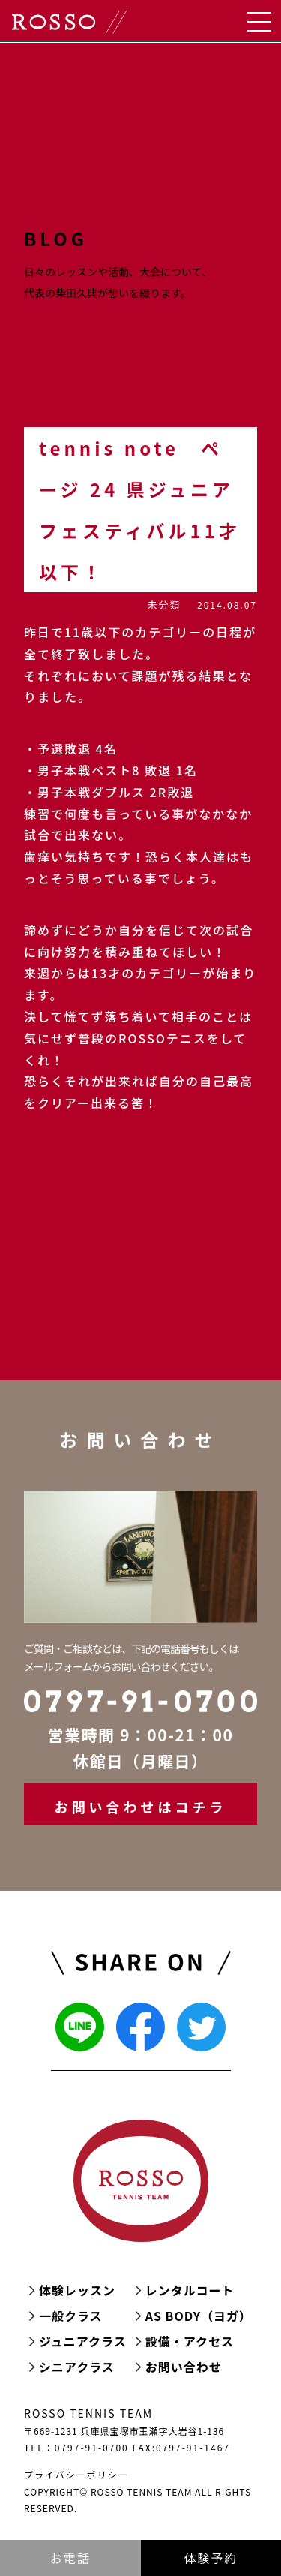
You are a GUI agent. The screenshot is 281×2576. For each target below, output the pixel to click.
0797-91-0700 (92, 2447)
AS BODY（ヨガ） (198, 2316)
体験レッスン (77, 2290)
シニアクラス (77, 2367)
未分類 (164, 604)
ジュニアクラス (83, 2341)
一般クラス (71, 2316)
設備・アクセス (189, 2341)
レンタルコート (190, 2290)
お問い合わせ (183, 2367)
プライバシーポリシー (76, 2474)
